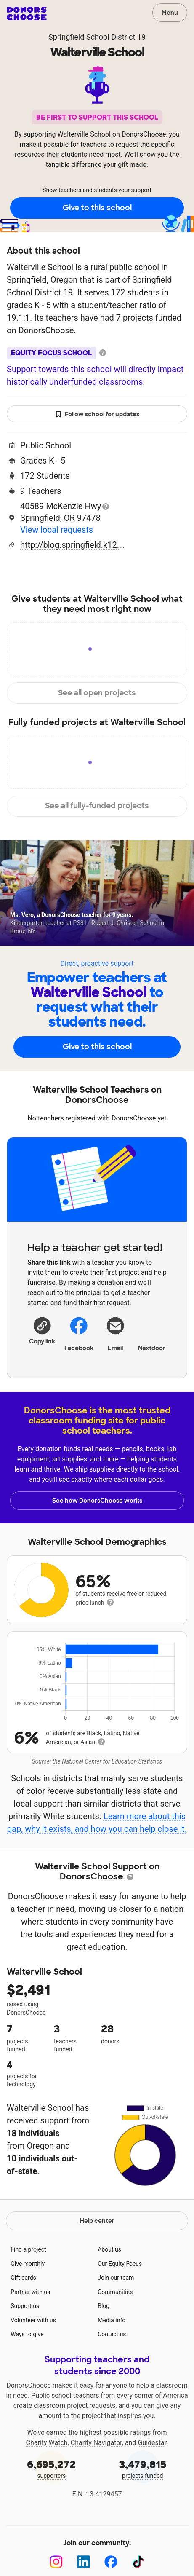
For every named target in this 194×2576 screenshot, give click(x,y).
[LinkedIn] (84, 2562)
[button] (42, 1329)
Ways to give (27, 2334)
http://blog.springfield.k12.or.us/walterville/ (72, 545)
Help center (97, 2221)
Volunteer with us (33, 2320)
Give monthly (28, 2263)
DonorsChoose (27, 13)
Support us (25, 2306)
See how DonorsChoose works (97, 1500)
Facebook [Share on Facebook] (78, 1333)
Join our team (116, 2277)
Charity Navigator (96, 2443)
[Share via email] (115, 1333)
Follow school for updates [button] (97, 414)
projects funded (143, 2468)
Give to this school (97, 208)
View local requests (56, 530)
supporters (51, 2468)
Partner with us (30, 2292)
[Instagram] (56, 2562)
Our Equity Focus (120, 2263)
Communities (115, 2292)
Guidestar (152, 2443)
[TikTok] (138, 2562)
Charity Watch (47, 2443)
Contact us (112, 2334)
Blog (103, 2306)
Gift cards (23, 2277)
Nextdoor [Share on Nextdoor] (151, 1333)
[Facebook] (111, 2562)
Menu (170, 12)
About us (109, 2249)
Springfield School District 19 (97, 36)
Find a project (28, 2249)
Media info (111, 2320)
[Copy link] (42, 1329)
